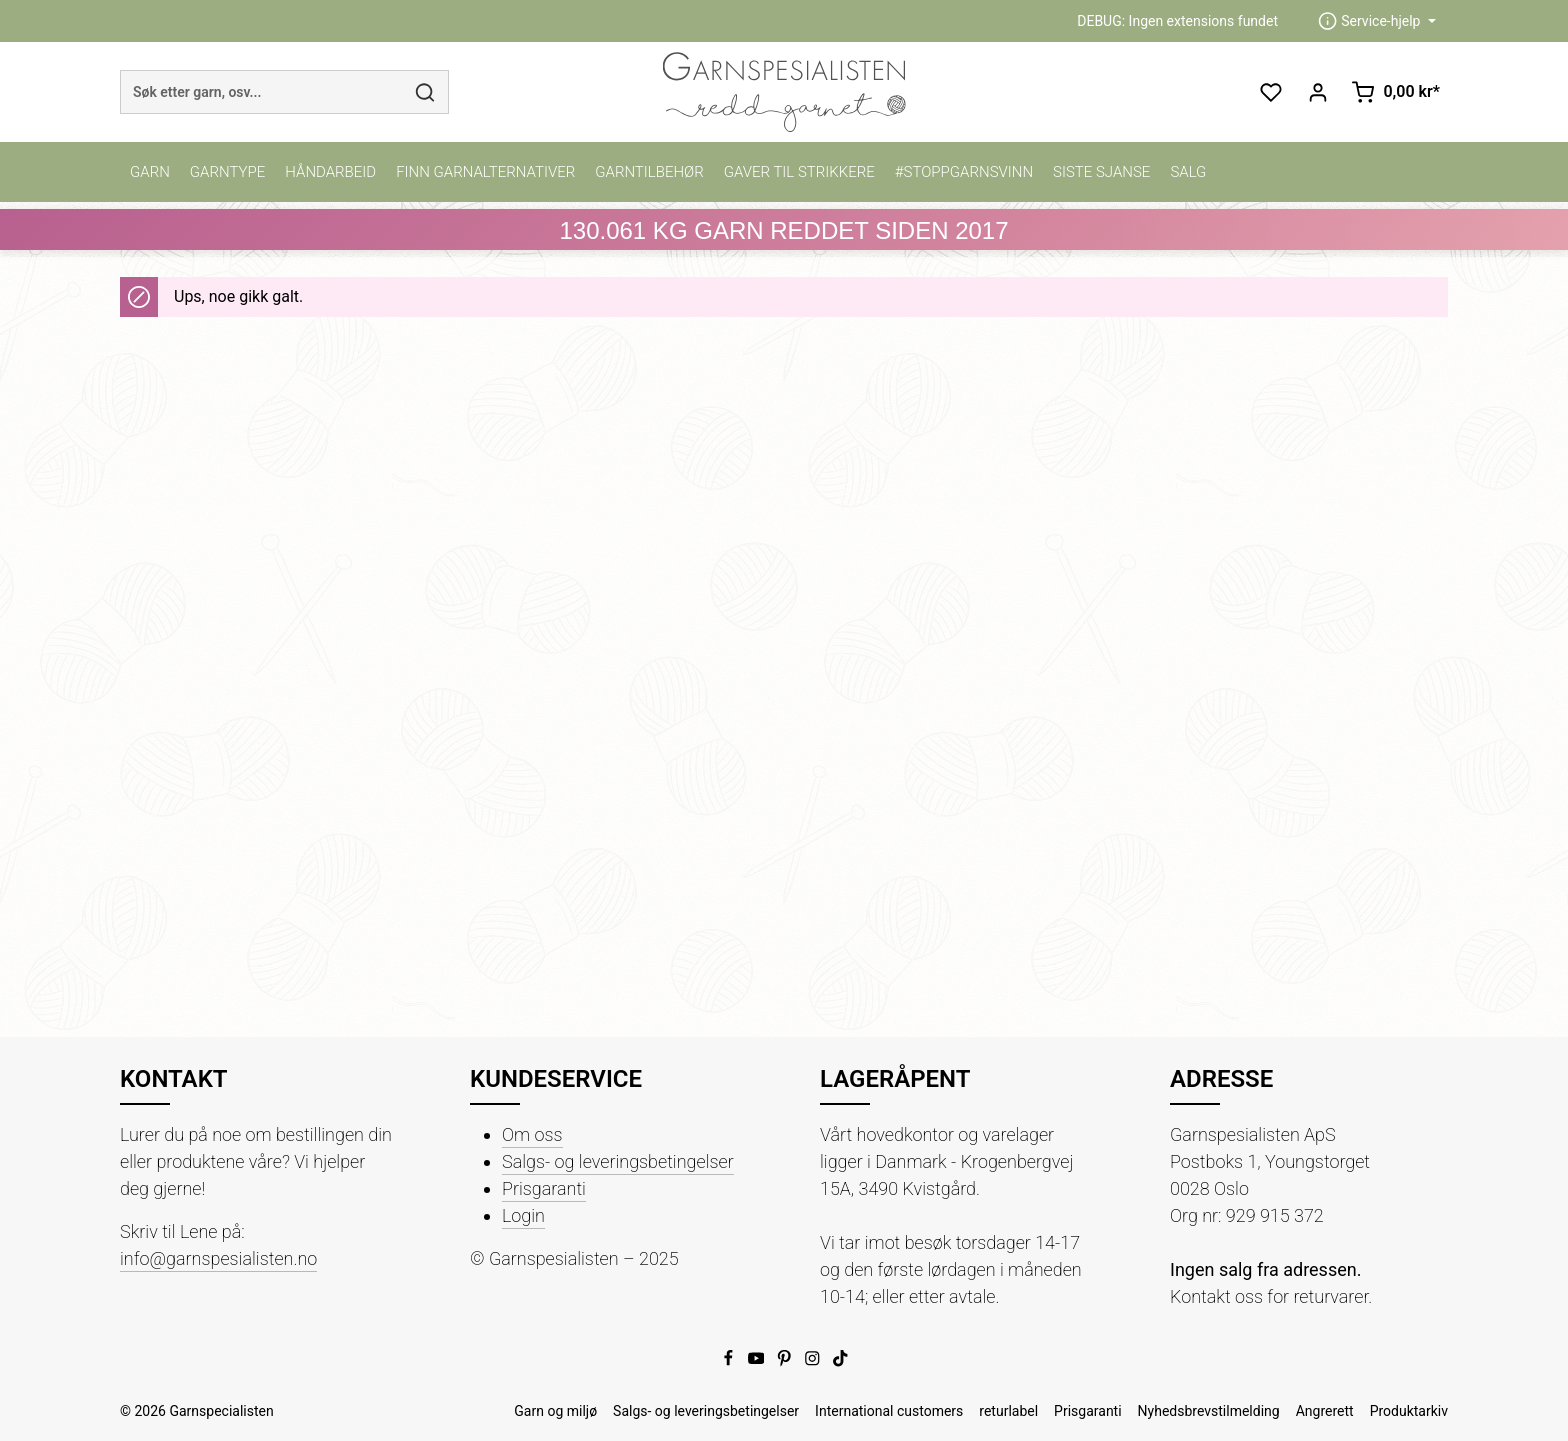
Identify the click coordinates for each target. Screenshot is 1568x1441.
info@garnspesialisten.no (218, 1258)
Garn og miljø (555, 1411)
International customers (889, 1411)
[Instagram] (814, 1362)
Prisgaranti (544, 1188)
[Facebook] (730, 1362)
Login (523, 1215)
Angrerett (1325, 1411)
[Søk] (425, 92)
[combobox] (261, 92)
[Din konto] (1317, 92)
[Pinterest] (786, 1362)
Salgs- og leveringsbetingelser (618, 1161)
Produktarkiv (1409, 1411)
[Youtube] (758, 1362)
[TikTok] (840, 1362)
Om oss (532, 1134)
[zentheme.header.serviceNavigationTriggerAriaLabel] (1377, 21)
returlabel (1008, 1411)
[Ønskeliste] (1270, 92)
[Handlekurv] (1395, 92)
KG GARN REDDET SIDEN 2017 (783, 230)
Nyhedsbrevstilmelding (1209, 1411)
